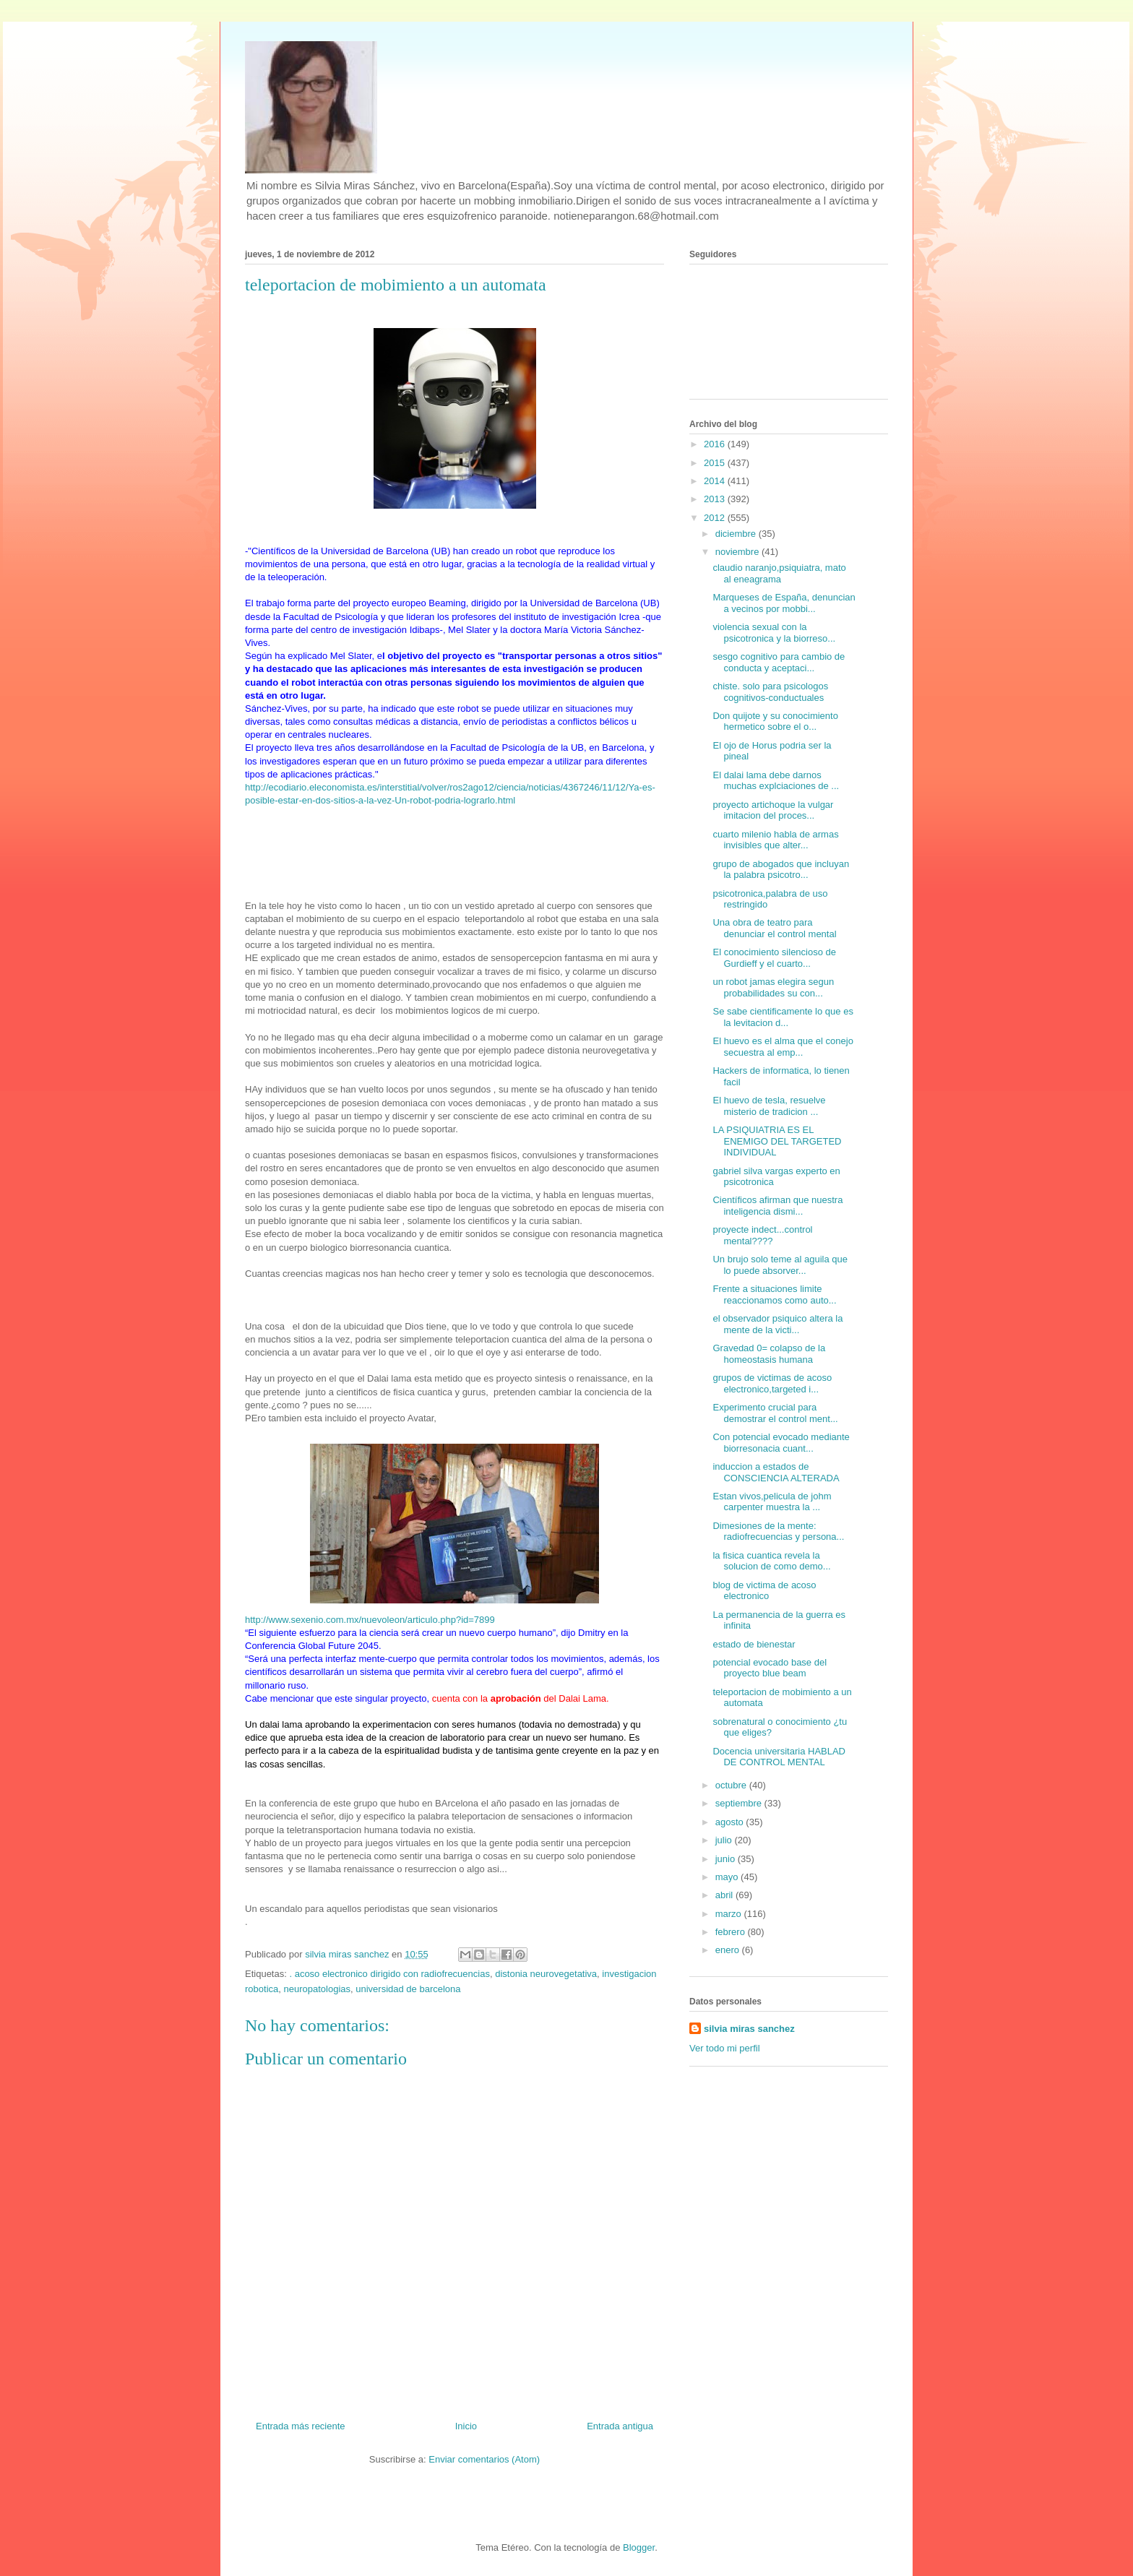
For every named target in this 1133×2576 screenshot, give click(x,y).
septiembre (739, 1803)
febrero (731, 1931)
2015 (716, 462)
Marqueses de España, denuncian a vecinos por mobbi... (783, 603)
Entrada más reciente (300, 2426)
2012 (716, 517)
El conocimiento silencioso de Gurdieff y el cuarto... (774, 958)
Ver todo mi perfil (724, 2048)
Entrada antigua (620, 2426)
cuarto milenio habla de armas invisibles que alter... (775, 840)
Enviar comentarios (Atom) (484, 2459)
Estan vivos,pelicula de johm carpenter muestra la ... (771, 1502)
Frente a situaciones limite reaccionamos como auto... (774, 1294)
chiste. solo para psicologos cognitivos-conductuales (770, 692)
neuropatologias (316, 1988)
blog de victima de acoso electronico (764, 1591)
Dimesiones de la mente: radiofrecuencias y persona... (778, 1531)
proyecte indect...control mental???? (762, 1235)
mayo (728, 1876)
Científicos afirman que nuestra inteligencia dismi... (777, 1205)
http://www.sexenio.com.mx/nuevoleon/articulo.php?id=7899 (370, 1619)
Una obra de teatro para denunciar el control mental (774, 928)
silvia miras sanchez (749, 2028)
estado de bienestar (753, 1644)
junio (726, 1858)
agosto (730, 1822)
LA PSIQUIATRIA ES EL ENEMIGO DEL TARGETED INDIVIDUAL (776, 1141)
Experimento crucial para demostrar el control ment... (774, 1413)
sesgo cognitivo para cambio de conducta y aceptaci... (778, 662)
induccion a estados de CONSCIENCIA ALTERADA (775, 1472)
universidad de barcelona (408, 1988)
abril (725, 1895)
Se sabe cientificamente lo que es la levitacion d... (782, 1017)
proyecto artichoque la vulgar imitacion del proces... (772, 810)
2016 (716, 444)
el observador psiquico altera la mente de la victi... (777, 1324)
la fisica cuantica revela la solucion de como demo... (771, 1561)
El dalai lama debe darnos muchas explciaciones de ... (775, 781)
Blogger (639, 2547)
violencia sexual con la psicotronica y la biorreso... (773, 632)
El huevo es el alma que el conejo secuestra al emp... (782, 1046)
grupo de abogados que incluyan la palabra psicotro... (780, 869)
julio (725, 1840)
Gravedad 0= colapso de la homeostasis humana (768, 1354)
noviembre (738, 551)
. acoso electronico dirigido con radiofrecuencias (389, 1973)
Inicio (466, 2426)
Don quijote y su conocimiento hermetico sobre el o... (774, 721)
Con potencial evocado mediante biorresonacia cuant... (780, 1442)
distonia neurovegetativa (546, 1973)
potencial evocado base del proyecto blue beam (769, 1668)
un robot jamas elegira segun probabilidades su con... (773, 987)
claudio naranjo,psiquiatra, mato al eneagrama (778, 573)
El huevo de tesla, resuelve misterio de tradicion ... (768, 1106)
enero (728, 1949)
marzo (729, 1913)
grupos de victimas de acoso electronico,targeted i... (772, 1383)
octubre (732, 1785)
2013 (716, 499)
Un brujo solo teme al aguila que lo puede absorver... (779, 1265)
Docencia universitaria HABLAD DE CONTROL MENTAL (778, 1757)
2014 (716, 480)
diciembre (737, 533)
